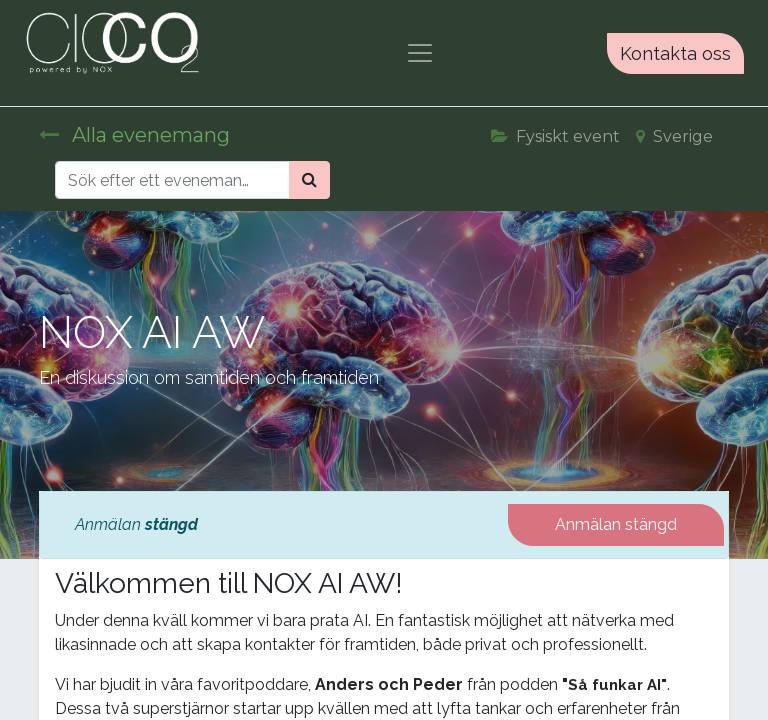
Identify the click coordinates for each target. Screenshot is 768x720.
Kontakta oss (675, 53)
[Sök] (309, 180)
